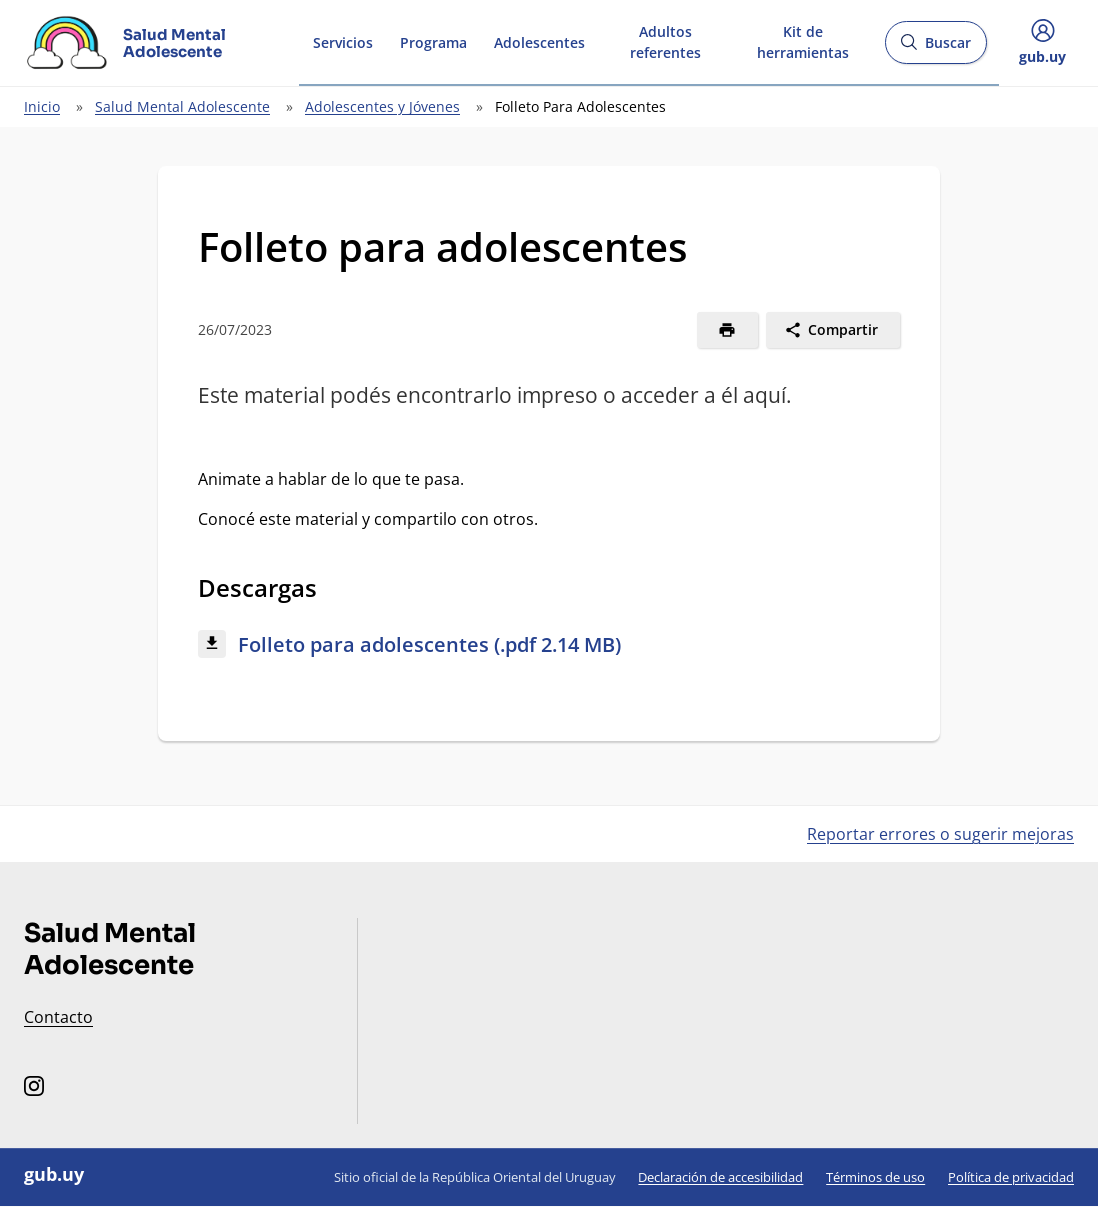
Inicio (42, 106)
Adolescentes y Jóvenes (382, 106)
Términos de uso (875, 1177)
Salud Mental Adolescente (182, 106)
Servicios (343, 42)
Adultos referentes (665, 42)
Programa (433, 42)
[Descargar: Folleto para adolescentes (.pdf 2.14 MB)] (549, 645)
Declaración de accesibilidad (720, 1177)
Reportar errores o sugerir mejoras (940, 834)
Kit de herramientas (803, 42)
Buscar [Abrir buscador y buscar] (935, 48)
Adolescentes (539, 42)
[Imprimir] (727, 330)
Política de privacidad (1011, 1177)
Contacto (58, 1017)
